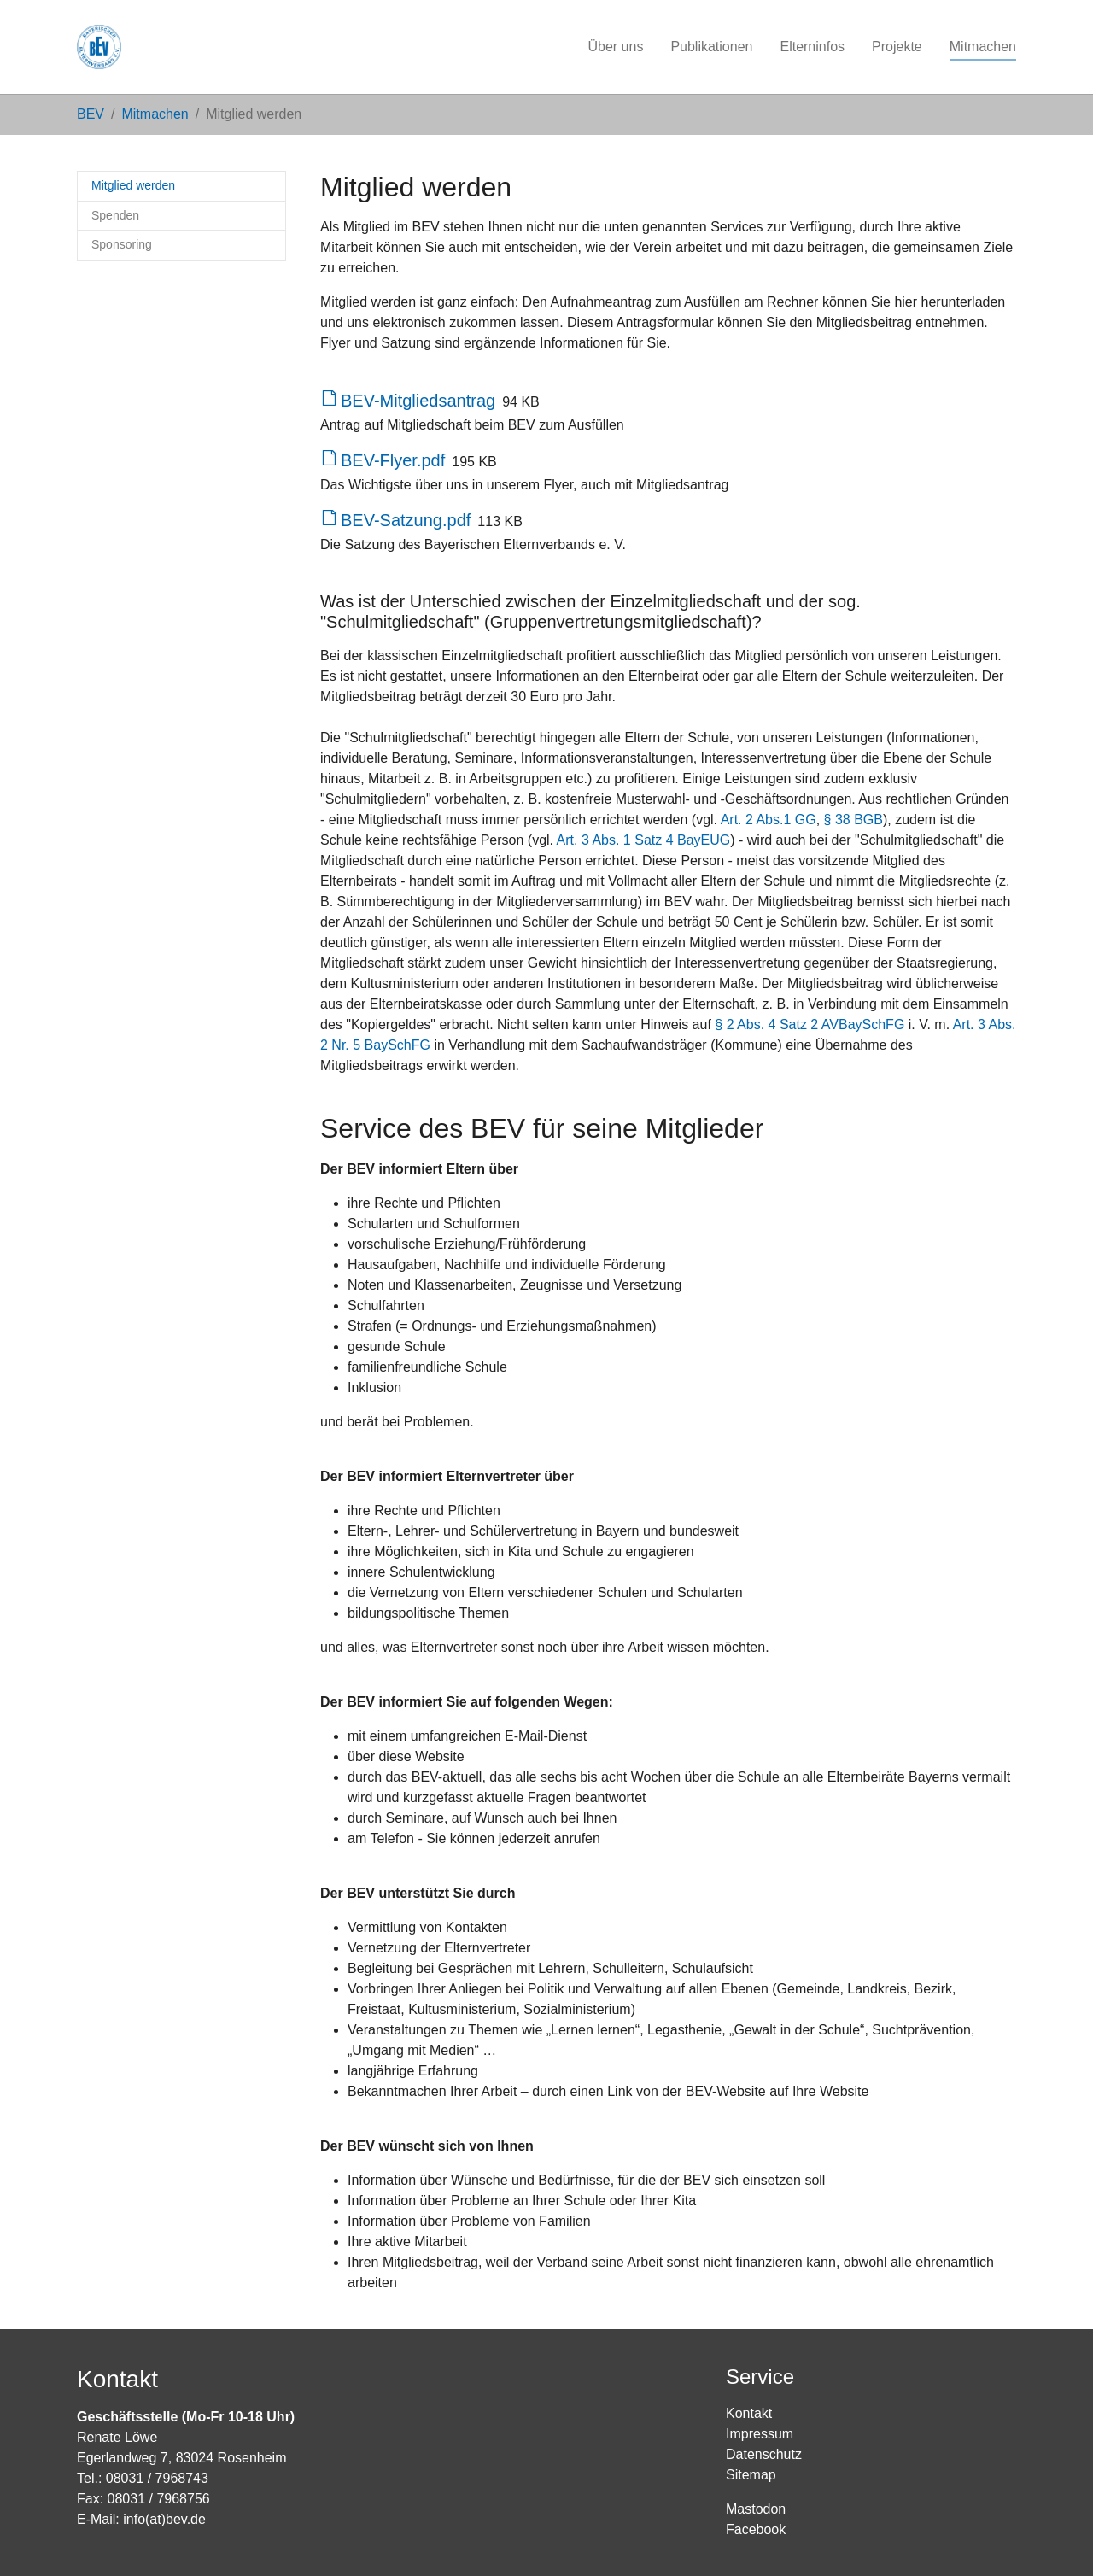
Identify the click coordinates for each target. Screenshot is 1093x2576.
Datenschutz (764, 2454)
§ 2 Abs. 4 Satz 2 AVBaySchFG (809, 1024)
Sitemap (751, 2475)
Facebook (756, 2529)
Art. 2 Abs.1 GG (768, 819)
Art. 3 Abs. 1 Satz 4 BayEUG (644, 840)
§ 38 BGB (853, 819)
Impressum (759, 2434)
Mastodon (756, 2509)
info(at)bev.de (164, 2519)
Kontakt (749, 2413)
